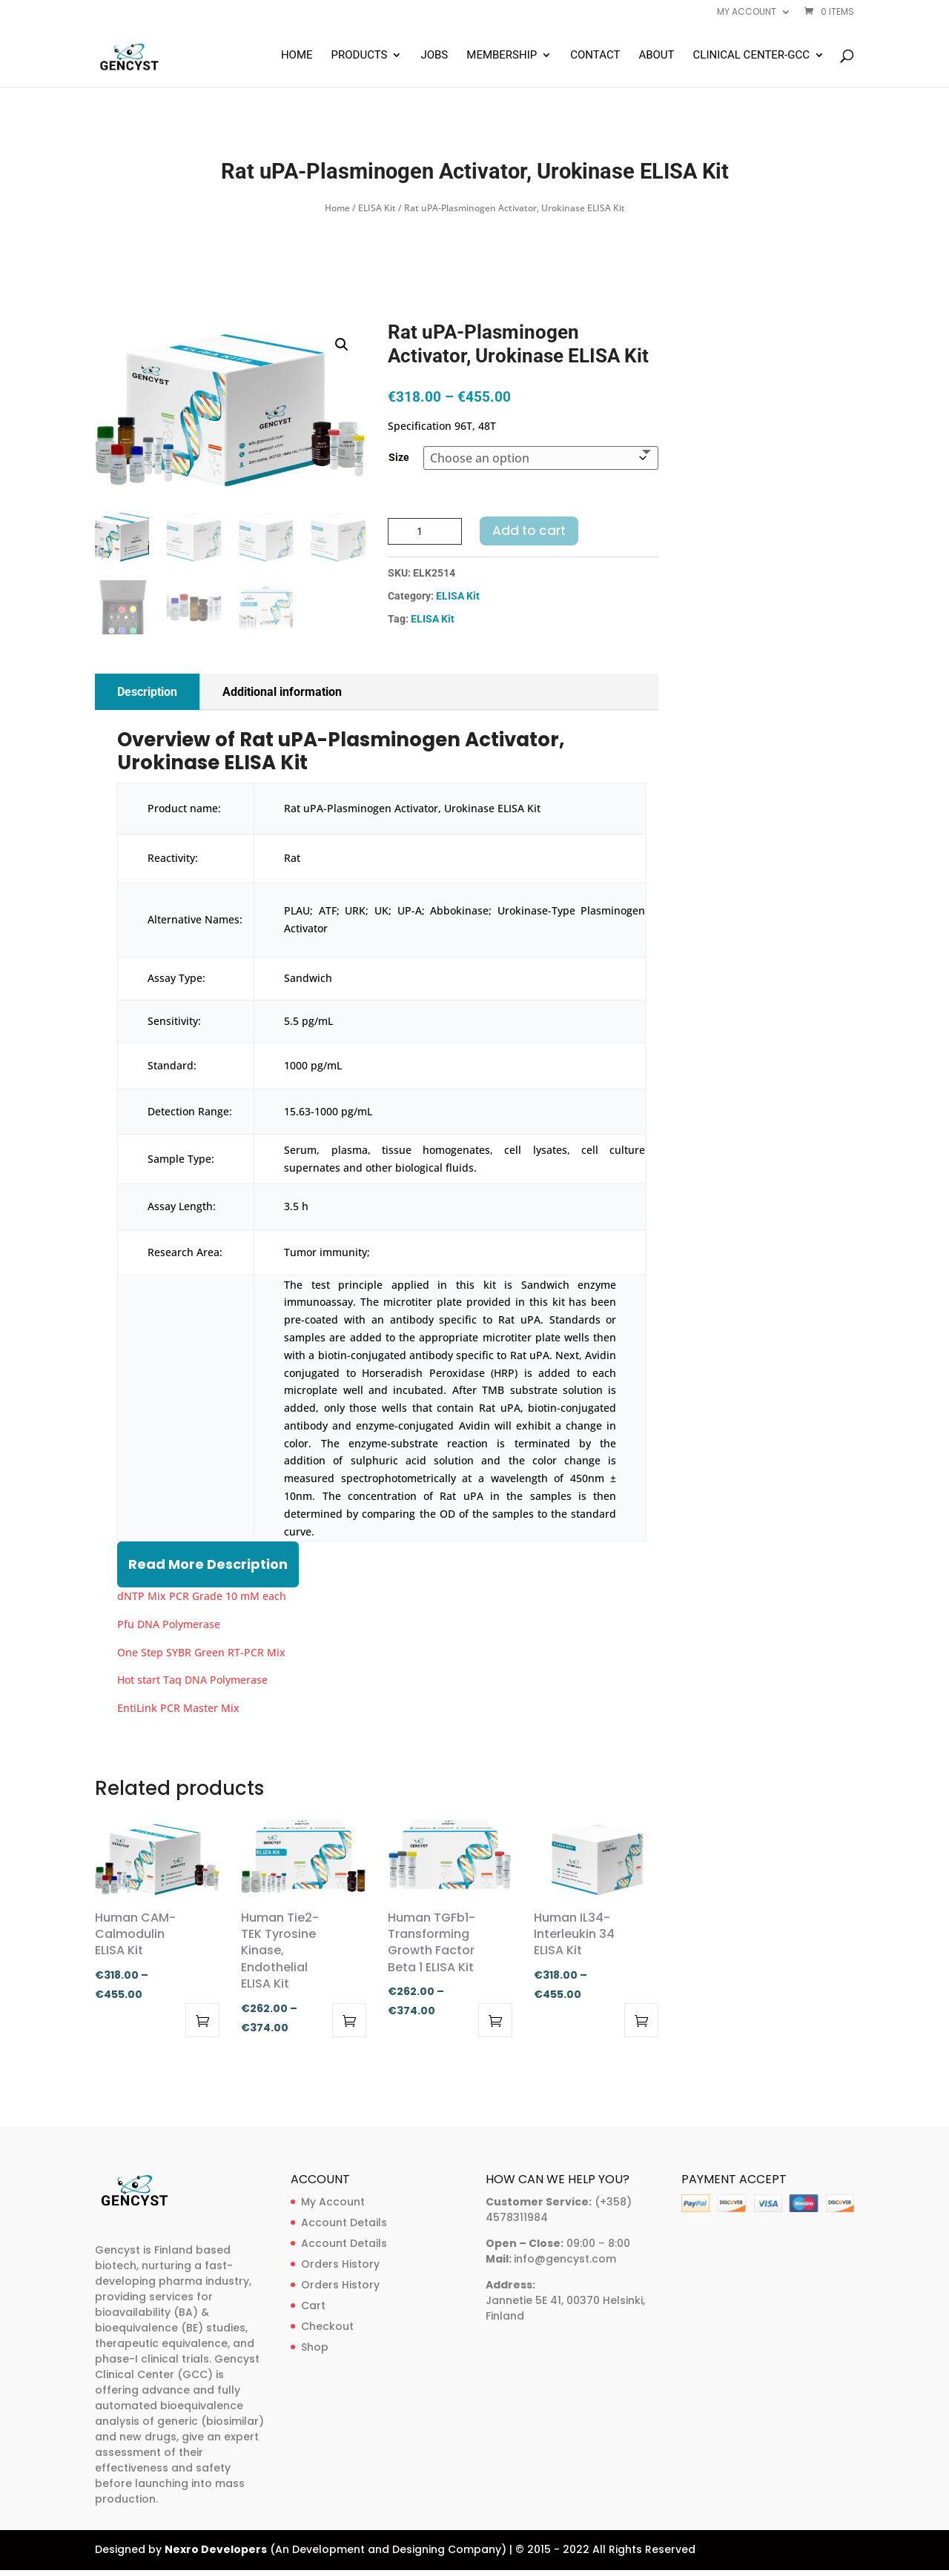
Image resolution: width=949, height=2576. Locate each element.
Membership (501, 56)
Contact (595, 56)
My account (746, 12)
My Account (333, 2201)
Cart (313, 2305)
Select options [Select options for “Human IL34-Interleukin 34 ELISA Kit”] (641, 2020)
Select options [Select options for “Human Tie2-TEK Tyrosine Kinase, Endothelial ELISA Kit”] (349, 2020)
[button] (341, 344)
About (656, 56)
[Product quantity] (425, 531)
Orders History (340, 2264)
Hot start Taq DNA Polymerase (192, 1680)
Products (359, 56)
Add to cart (529, 531)
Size (398, 457)
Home (297, 56)
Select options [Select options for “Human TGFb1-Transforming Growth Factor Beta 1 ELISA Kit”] (495, 2020)
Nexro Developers (216, 2549)
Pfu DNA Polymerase (168, 1624)
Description (147, 692)
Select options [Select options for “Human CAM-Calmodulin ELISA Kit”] (202, 2020)
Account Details (344, 2222)
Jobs (434, 56)
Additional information (282, 692)
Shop (314, 2347)
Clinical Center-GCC (751, 56)
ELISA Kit (377, 208)
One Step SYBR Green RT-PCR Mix (201, 1652)
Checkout (327, 2326)
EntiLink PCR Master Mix (178, 1708)
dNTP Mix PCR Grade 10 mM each (201, 1596)
